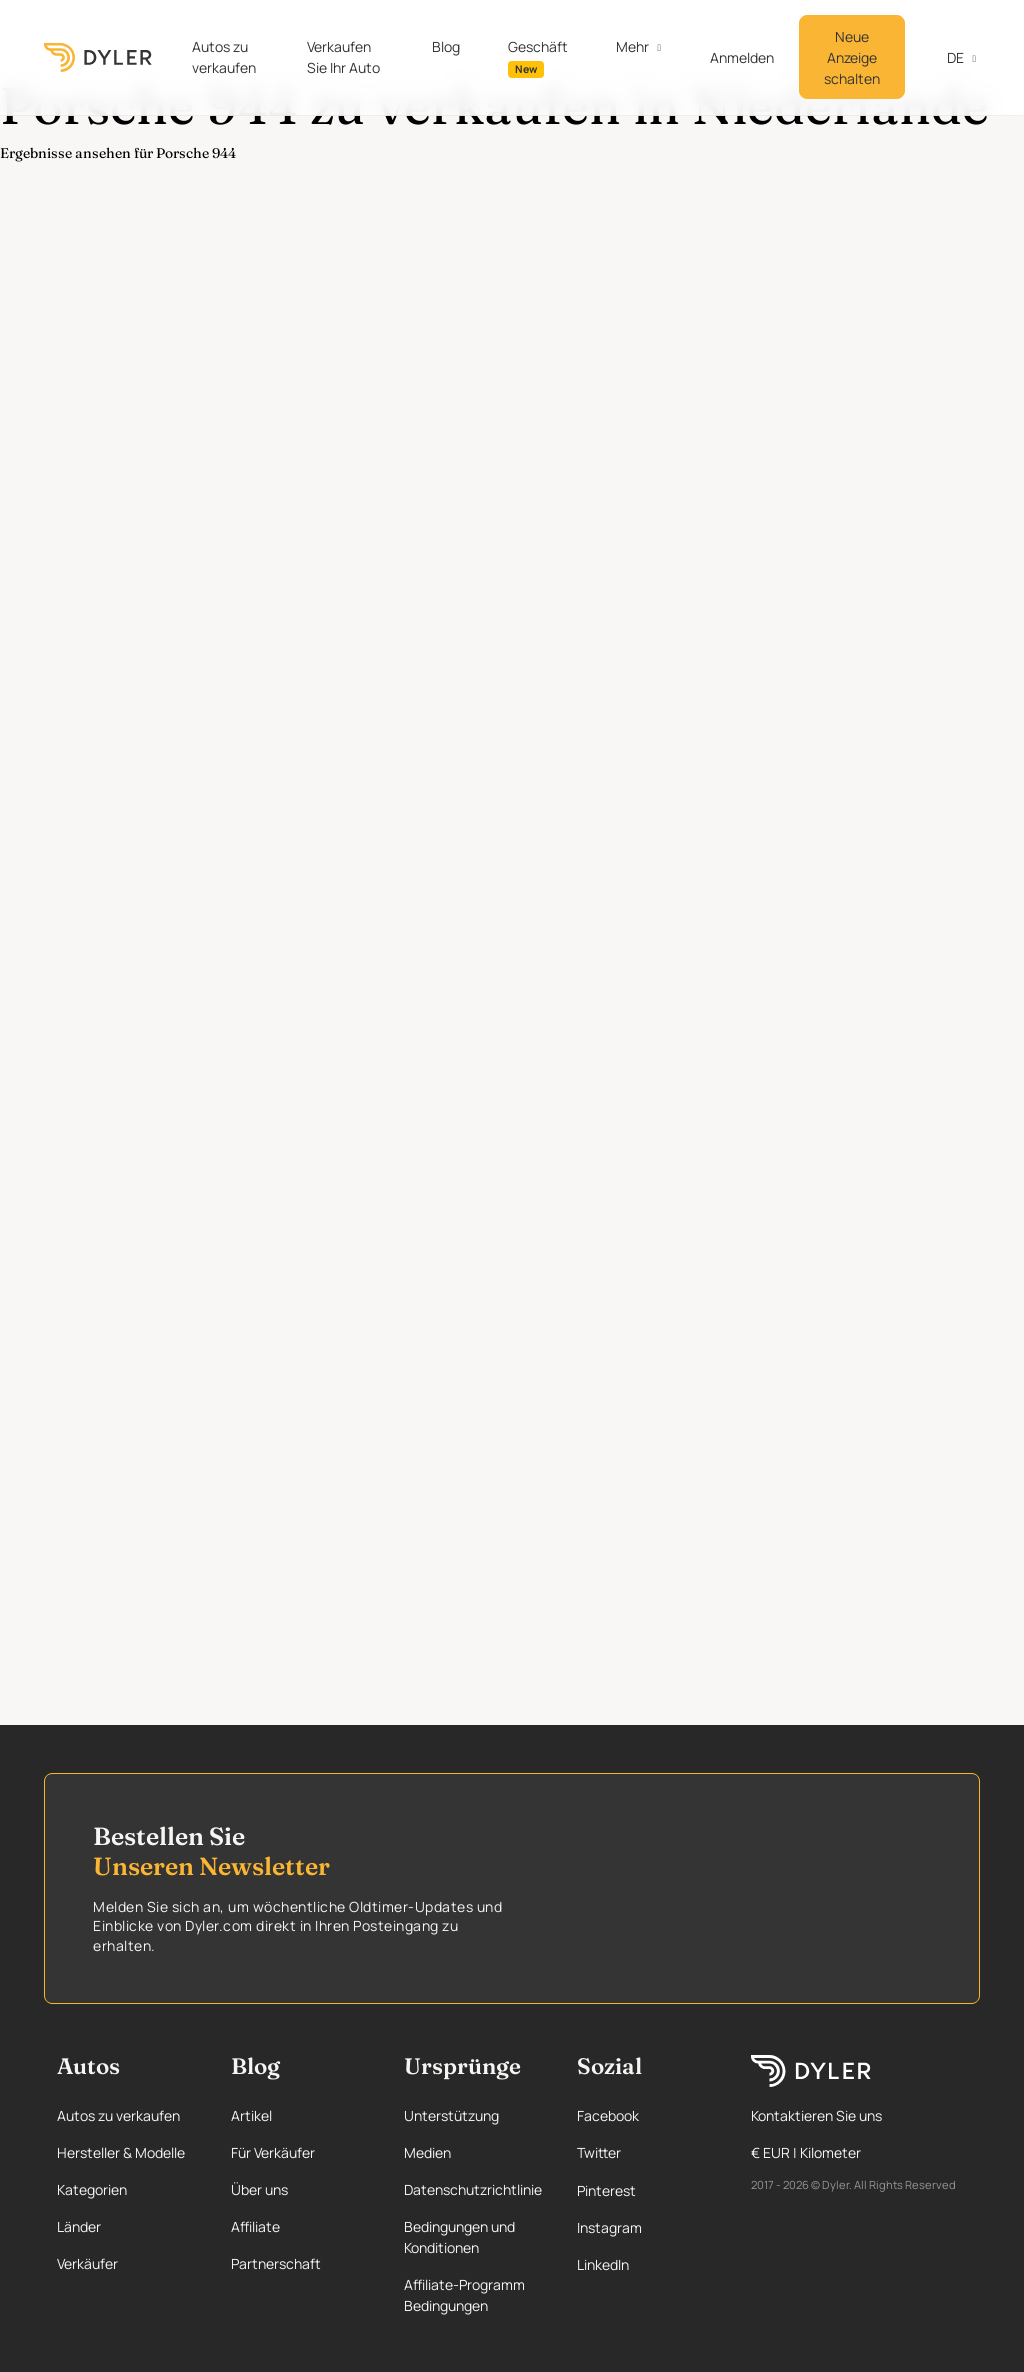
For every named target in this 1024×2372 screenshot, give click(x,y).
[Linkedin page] (645, 2264)
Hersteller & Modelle (121, 2152)
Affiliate (255, 2226)
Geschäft (538, 57)
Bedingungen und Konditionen (459, 2237)
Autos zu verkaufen (224, 57)
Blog (446, 46)
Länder (79, 2226)
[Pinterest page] (645, 2190)
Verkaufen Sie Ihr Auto (343, 57)
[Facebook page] (645, 2115)
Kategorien (92, 2189)
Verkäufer (87, 2263)
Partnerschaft (276, 2263)
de (944, 57)
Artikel (251, 2115)
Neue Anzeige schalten (852, 57)
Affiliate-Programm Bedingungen (464, 2295)
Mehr (632, 46)
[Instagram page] (645, 2227)
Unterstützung (451, 2115)
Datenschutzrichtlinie (473, 2189)
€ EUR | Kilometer (806, 2152)
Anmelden (742, 57)
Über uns (259, 2189)
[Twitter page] (645, 2152)
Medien (427, 2152)
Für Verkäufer (273, 2152)
